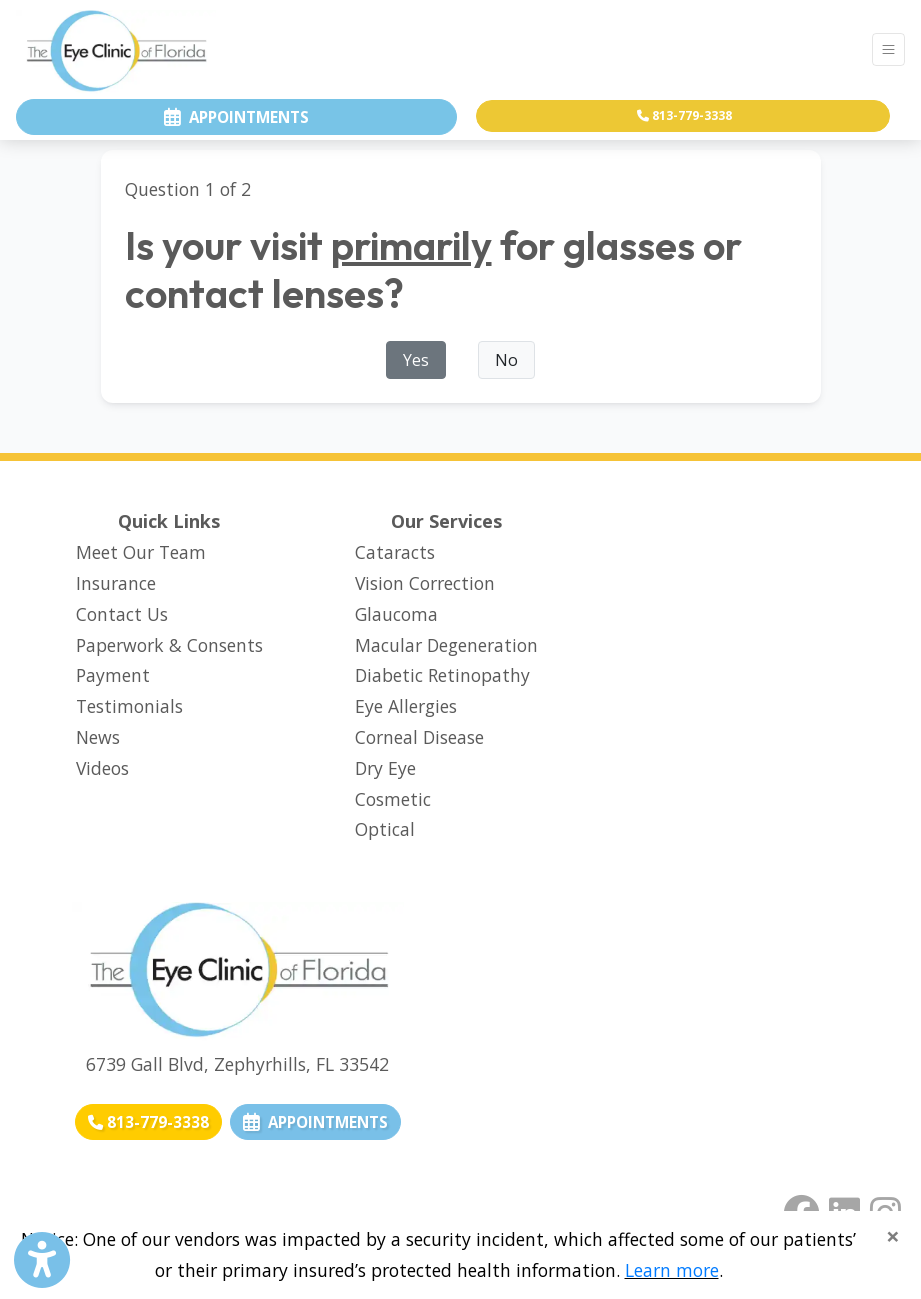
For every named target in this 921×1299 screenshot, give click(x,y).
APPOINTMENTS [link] (315, 1122)
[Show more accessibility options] (42, 1261)
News (98, 737)
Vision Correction (425, 583)
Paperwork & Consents (169, 645)
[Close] (893, 1236)
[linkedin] (844, 1209)
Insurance (116, 583)
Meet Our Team (141, 552)
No (506, 360)
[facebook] (801, 1209)
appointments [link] (236, 117)
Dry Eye (385, 768)
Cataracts (395, 552)
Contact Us (122, 614)
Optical (385, 829)
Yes (416, 360)
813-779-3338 (684, 115)
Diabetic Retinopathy (442, 675)
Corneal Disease (419, 737)
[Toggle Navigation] (888, 49)
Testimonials (129, 706)
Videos (102, 768)
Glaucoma (396, 614)
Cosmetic (393, 799)
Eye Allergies (406, 706)
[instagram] (885, 1209)
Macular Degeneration (446, 645)
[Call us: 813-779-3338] (148, 1122)
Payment (113, 675)
